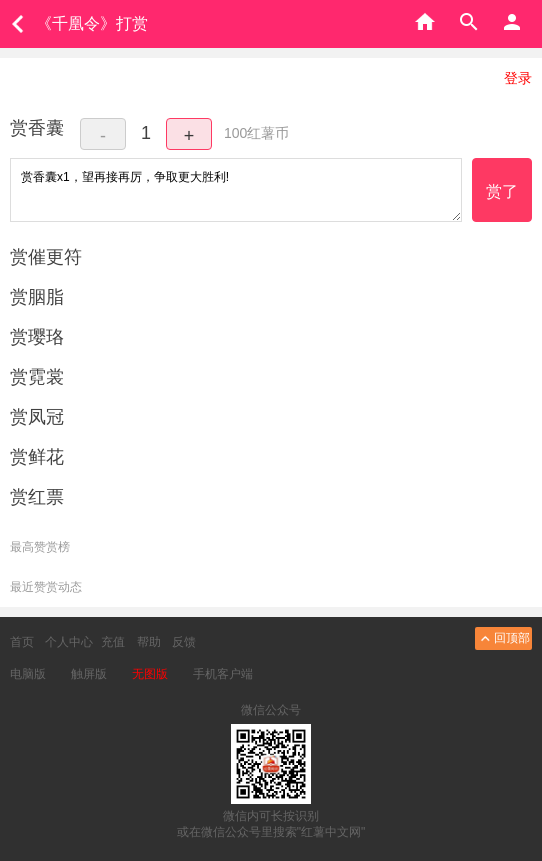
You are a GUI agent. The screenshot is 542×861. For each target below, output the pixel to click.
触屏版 (89, 674)
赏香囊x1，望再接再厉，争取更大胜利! (236, 190)
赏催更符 (46, 257)
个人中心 (69, 642)
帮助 (149, 642)
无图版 (150, 674)
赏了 (502, 191)
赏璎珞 (37, 337)
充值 (113, 642)
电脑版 (28, 674)
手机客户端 (223, 674)
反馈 (184, 642)
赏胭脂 (37, 297)
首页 (22, 642)
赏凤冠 (37, 417)
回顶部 (503, 638)
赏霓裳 (37, 377)
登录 (518, 78)
